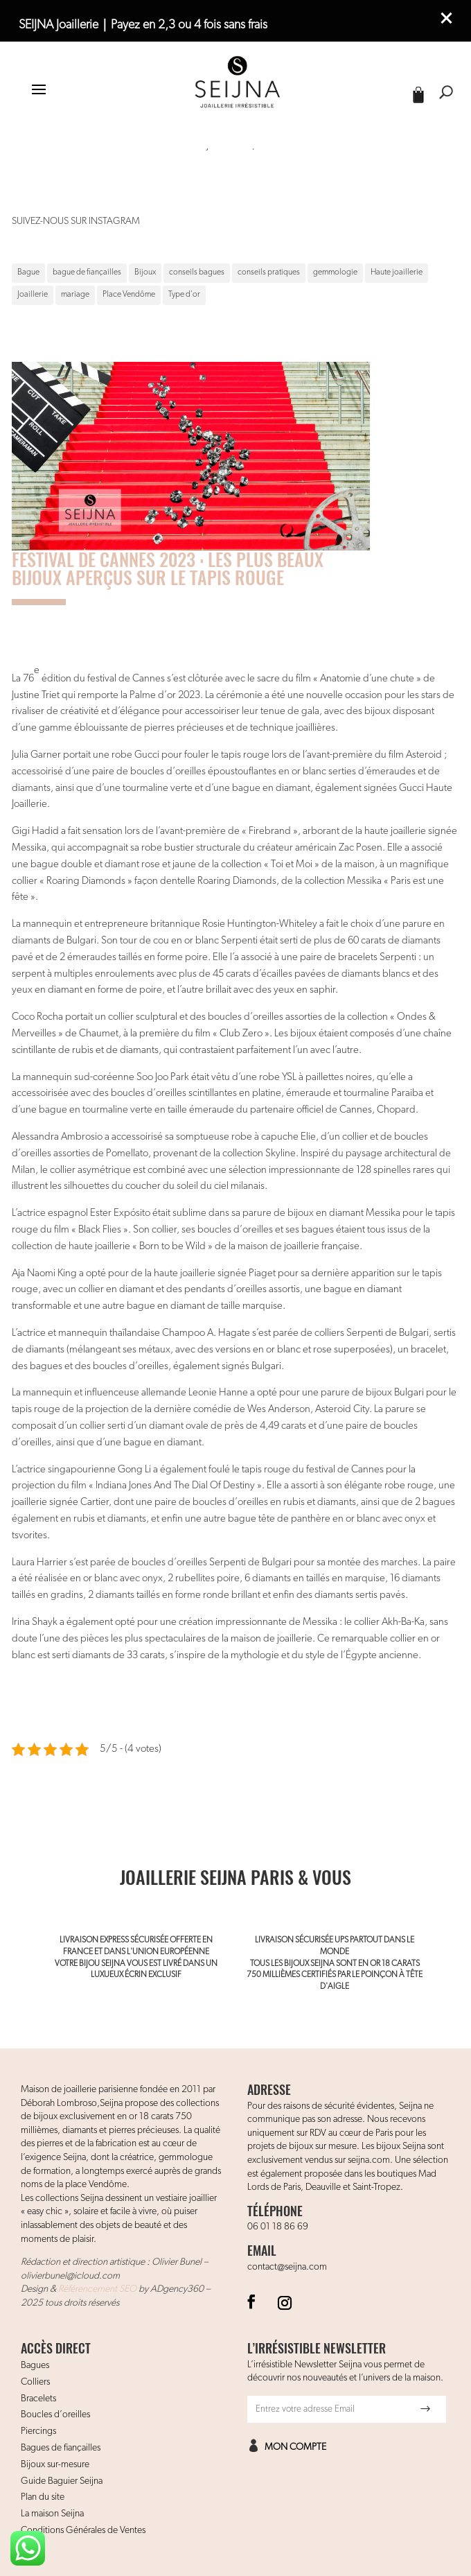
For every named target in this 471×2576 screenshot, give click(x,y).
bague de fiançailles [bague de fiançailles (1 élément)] (87, 272)
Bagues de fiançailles (60, 2448)
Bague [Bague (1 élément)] (28, 272)
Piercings (38, 2431)
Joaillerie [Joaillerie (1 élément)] (32, 294)
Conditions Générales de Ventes (83, 2530)
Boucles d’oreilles (55, 2414)
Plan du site (42, 2497)
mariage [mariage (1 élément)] (75, 294)
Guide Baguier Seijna (62, 2481)
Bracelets (38, 2398)
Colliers (35, 2382)
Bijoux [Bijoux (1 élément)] (145, 272)
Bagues (35, 2365)
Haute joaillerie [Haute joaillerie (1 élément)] (397, 272)
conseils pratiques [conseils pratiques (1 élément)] (269, 272)
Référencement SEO (97, 2289)
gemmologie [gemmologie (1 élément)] (335, 272)
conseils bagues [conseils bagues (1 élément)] (196, 272)
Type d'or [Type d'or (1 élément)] (184, 294)
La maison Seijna (52, 2513)
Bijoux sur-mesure (55, 2464)
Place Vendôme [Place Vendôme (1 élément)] (129, 294)
